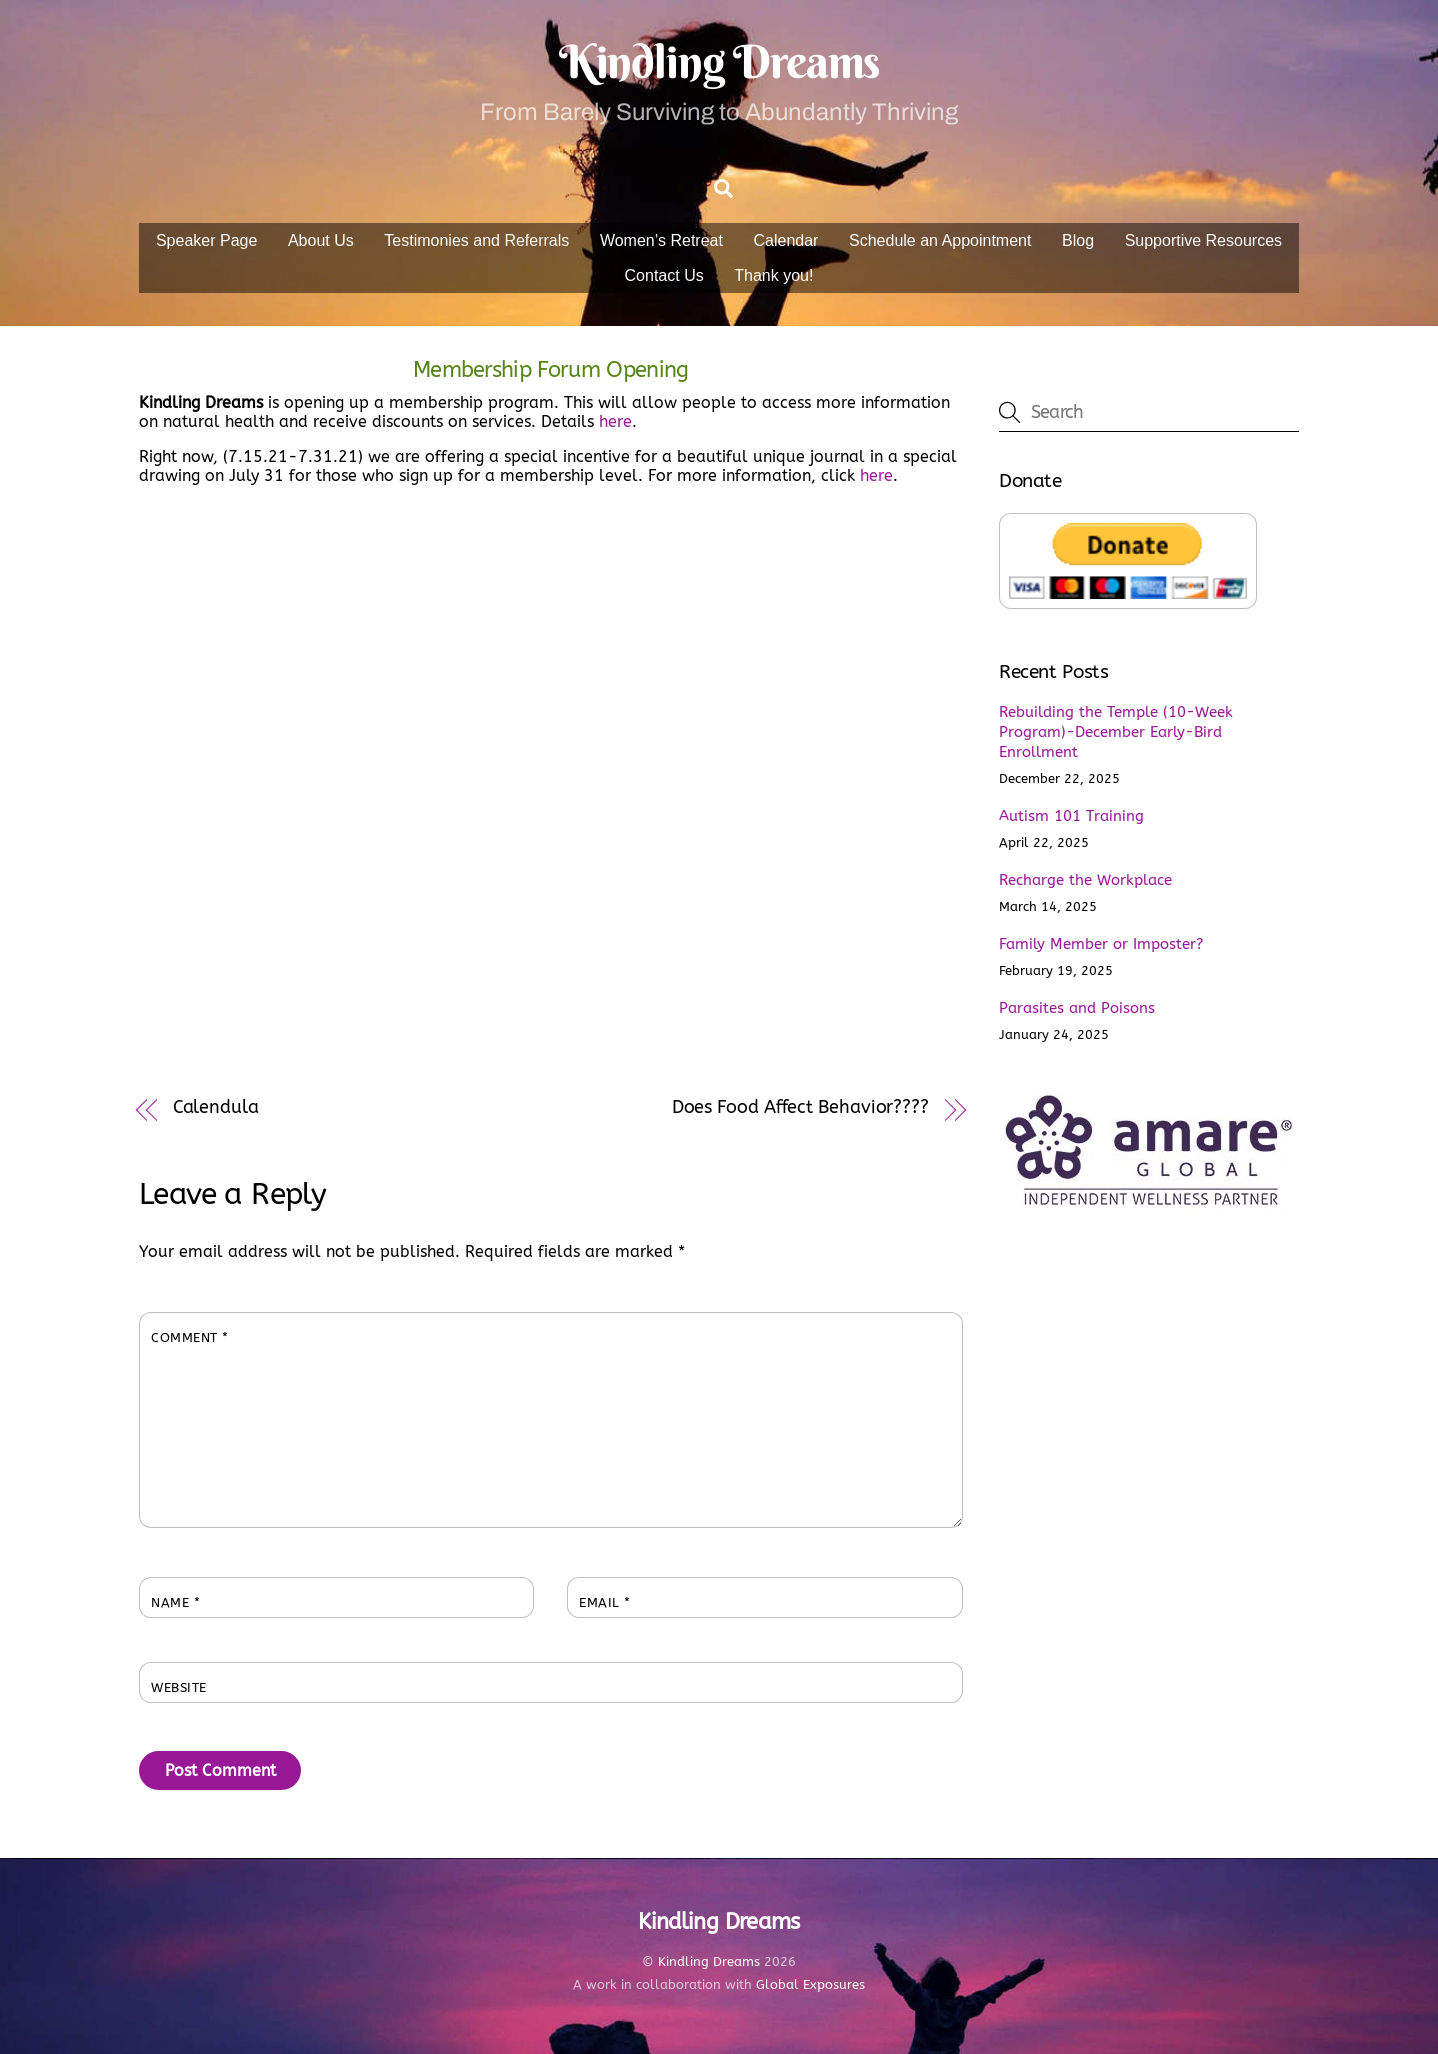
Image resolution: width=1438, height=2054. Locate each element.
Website (179, 1687)
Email (605, 1602)
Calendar (786, 240)
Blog (1078, 240)
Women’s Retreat (661, 240)
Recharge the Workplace (1085, 880)
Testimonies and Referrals (476, 240)
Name (175, 1602)
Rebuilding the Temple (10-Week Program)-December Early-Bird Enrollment (1116, 732)
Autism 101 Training (1071, 816)
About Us (321, 240)
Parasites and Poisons (1077, 1008)
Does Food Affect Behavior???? (800, 1107)
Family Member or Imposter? (1101, 944)
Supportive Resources (1203, 240)
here (615, 421)
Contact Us (664, 275)
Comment (190, 1337)
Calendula (216, 1107)
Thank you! (773, 275)
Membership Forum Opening (551, 369)
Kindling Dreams (709, 1961)
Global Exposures (810, 1984)
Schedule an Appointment (940, 240)
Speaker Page (206, 240)
